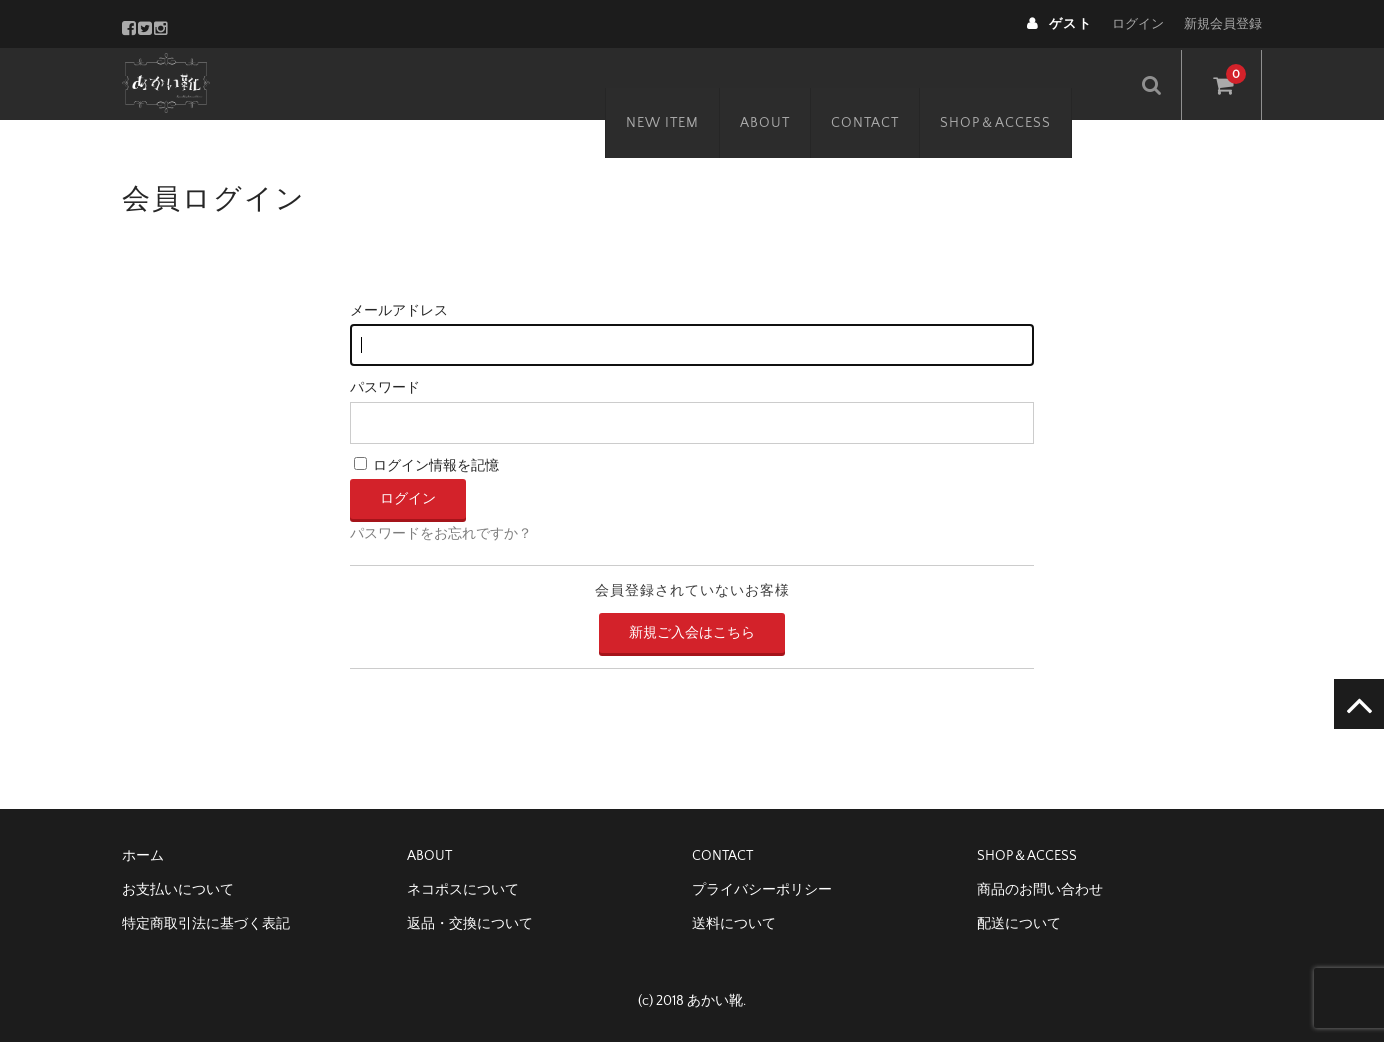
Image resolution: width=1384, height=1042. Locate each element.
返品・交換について (470, 924)
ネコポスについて (463, 890)
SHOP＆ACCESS (1025, 83)
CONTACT (895, 83)
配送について (1019, 924)
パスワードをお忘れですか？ (441, 534)
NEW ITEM (692, 83)
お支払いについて (178, 890)
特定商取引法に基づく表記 (206, 924)
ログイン (1138, 24)
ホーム (143, 856)
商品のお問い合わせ (1040, 890)
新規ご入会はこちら (692, 633)
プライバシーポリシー (762, 890)
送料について (734, 924)
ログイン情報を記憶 (426, 466)
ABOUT (795, 83)
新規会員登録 (1223, 24)
